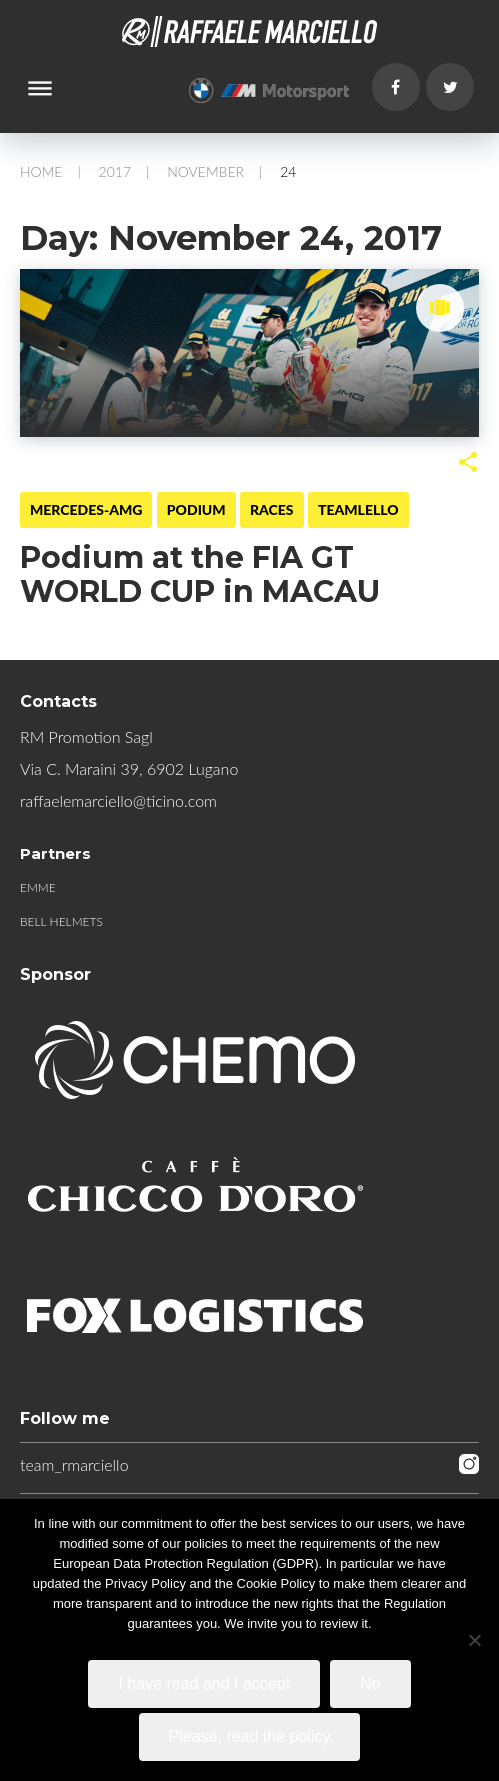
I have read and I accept (204, 1683)
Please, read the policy (250, 1736)
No (370, 1683)
